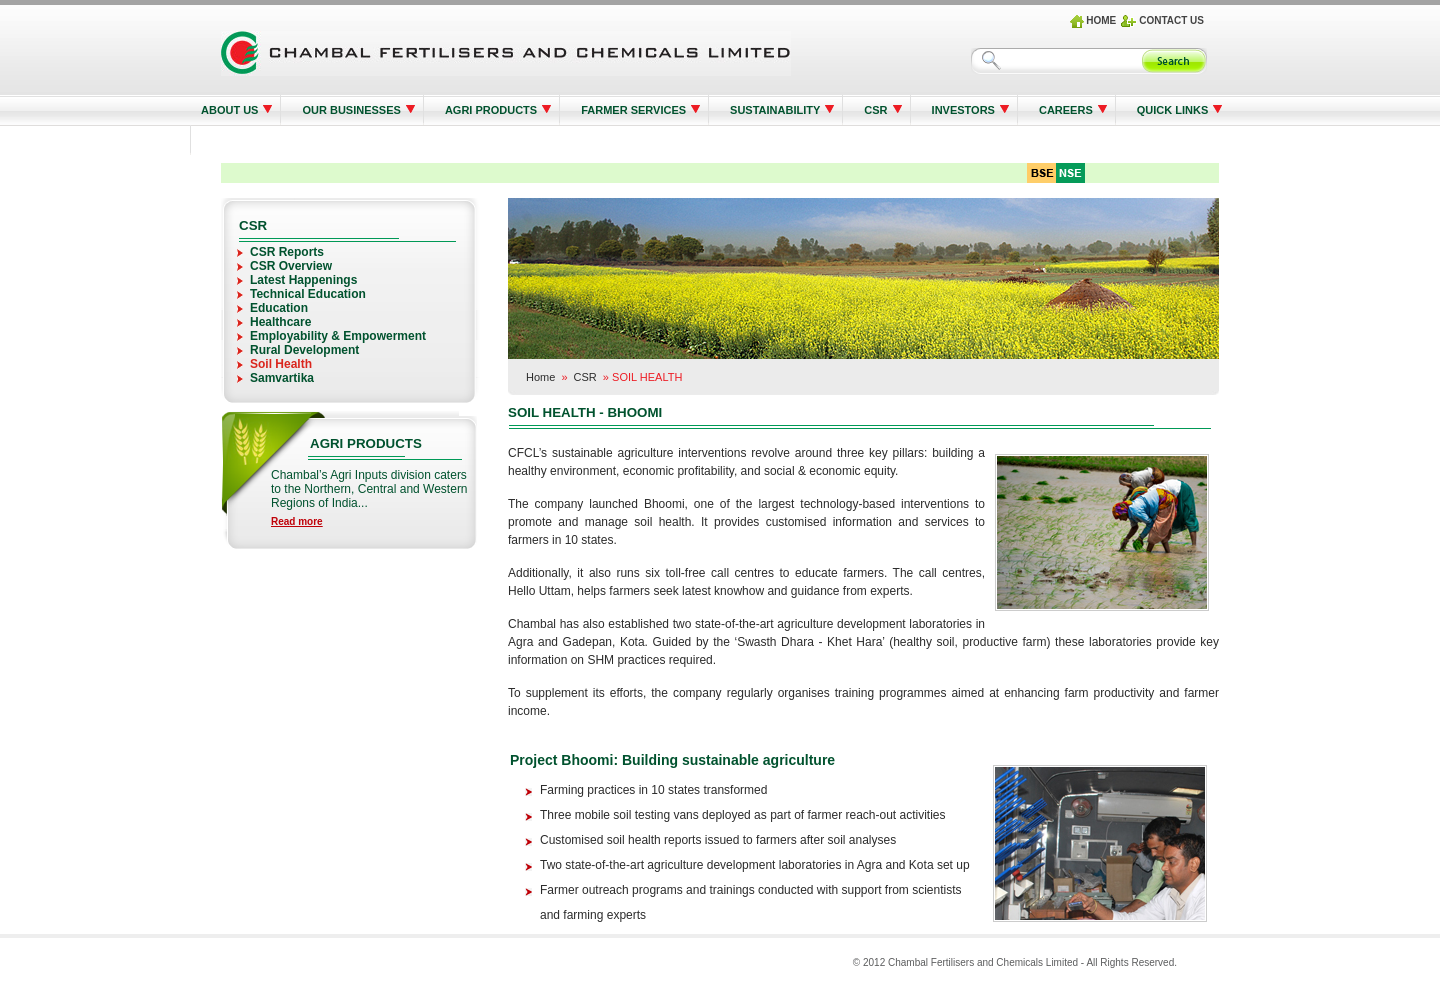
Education (279, 308)
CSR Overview (291, 266)
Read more (297, 521)
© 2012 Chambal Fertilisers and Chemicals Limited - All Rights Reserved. (1015, 962)
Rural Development (304, 350)
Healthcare (280, 322)
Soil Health (281, 364)
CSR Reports (287, 252)
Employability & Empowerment (338, 336)
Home (540, 377)
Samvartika (282, 378)
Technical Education (308, 294)
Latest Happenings (303, 280)
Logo (506, 53)
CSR (585, 377)
